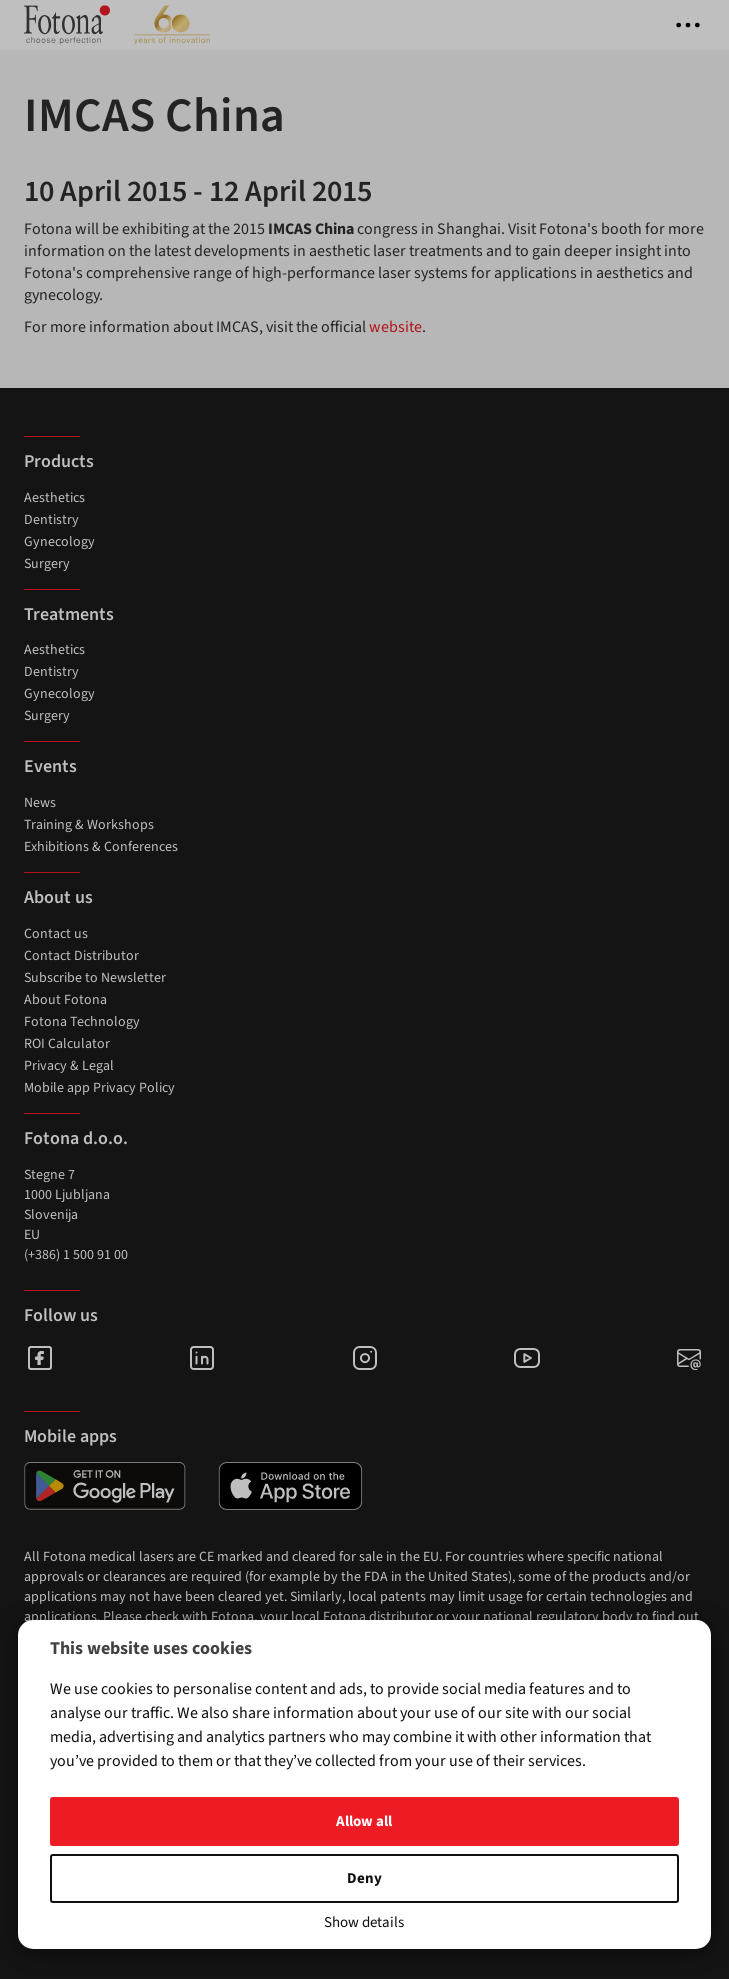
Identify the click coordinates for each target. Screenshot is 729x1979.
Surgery (47, 564)
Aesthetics (54, 498)
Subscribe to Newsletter (95, 978)
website (395, 327)
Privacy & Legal (69, 1066)
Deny (364, 1878)
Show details (364, 1922)
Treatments (69, 614)
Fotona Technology (82, 1022)
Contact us (56, 934)
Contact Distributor (81, 956)
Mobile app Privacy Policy (99, 1088)
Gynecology (59, 542)
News (40, 803)
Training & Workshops (89, 825)
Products (59, 461)
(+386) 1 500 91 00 (76, 1255)
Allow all (364, 1821)
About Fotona (65, 1000)
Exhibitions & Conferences (101, 847)
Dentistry (51, 520)
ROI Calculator (67, 1044)
